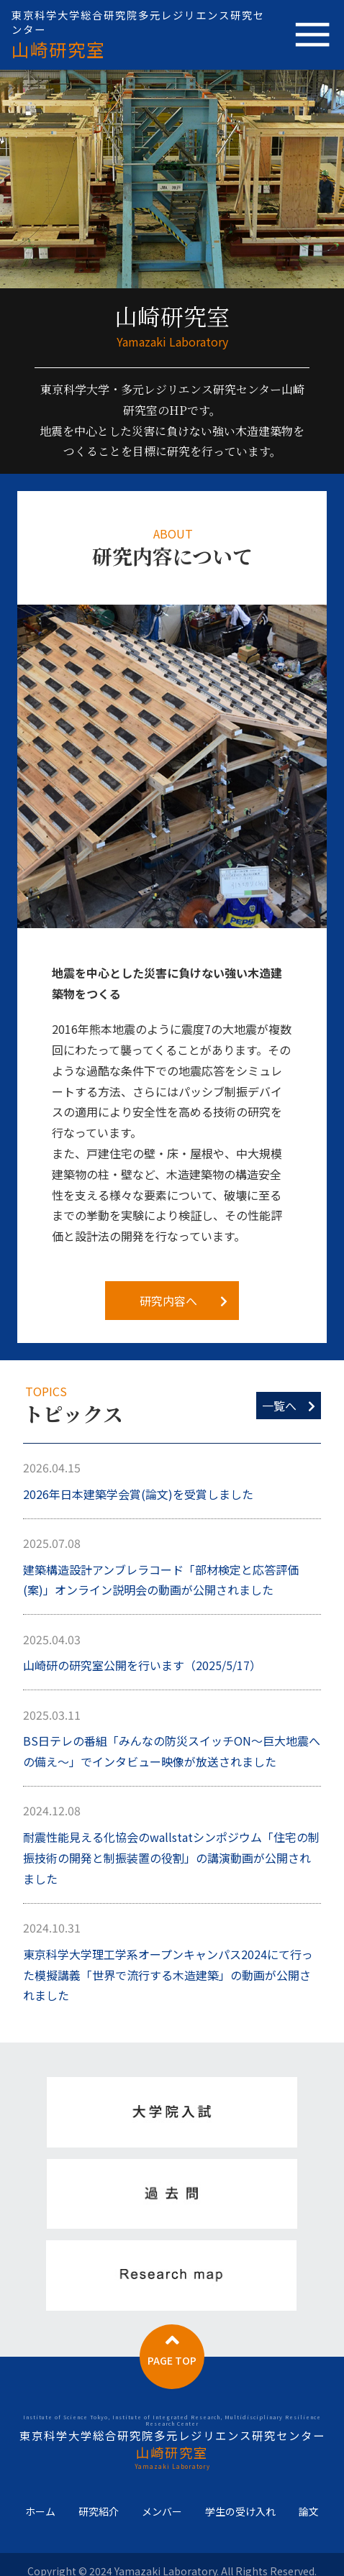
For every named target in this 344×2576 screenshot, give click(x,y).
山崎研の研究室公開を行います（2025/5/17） (142, 1665)
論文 (309, 2511)
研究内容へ (183, 1300)
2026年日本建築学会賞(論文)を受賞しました (138, 1494)
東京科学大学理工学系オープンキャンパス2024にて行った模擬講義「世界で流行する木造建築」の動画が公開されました (168, 1974)
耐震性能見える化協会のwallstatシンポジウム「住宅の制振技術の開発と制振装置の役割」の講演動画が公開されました (171, 1857)
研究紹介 (98, 2511)
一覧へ (288, 1405)
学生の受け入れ (240, 2511)
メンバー (162, 2511)
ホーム (40, 2511)
